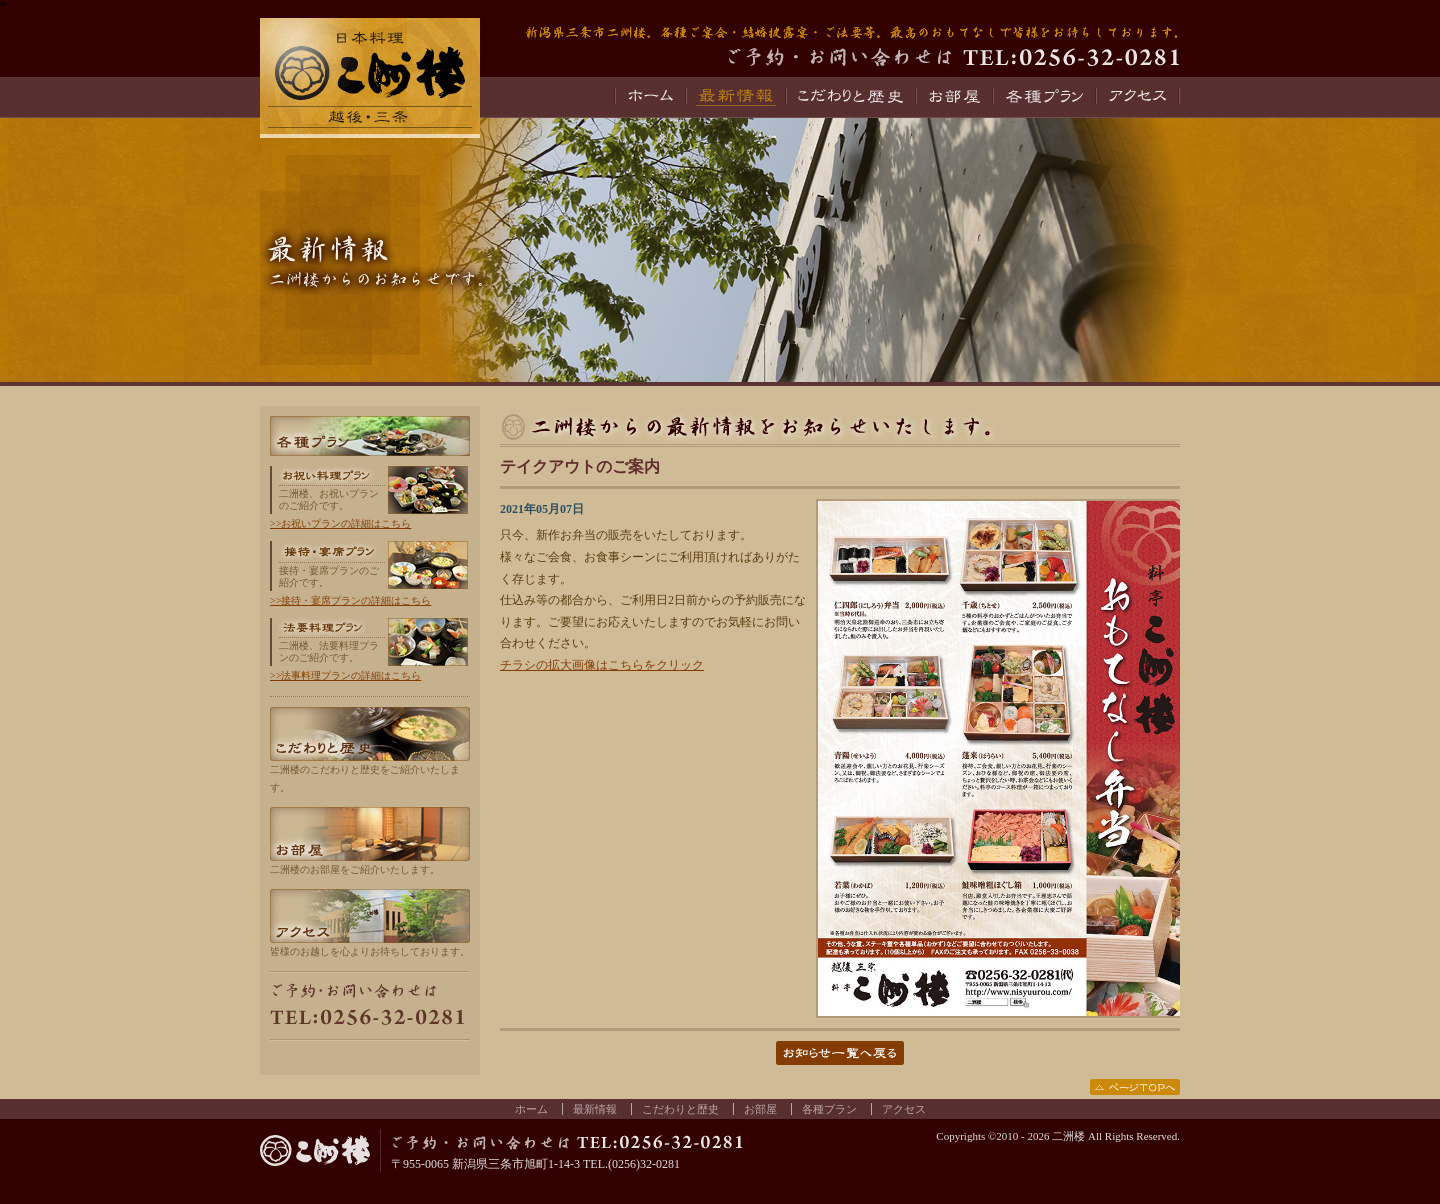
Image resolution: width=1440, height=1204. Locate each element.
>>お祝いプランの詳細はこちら (340, 523)
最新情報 (735, 97)
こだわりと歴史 (850, 97)
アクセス (1137, 97)
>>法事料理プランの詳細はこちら (345, 675)
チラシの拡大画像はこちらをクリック (602, 665)
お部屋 (953, 97)
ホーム (649, 97)
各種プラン (1043, 97)
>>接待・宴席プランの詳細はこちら (350, 600)
